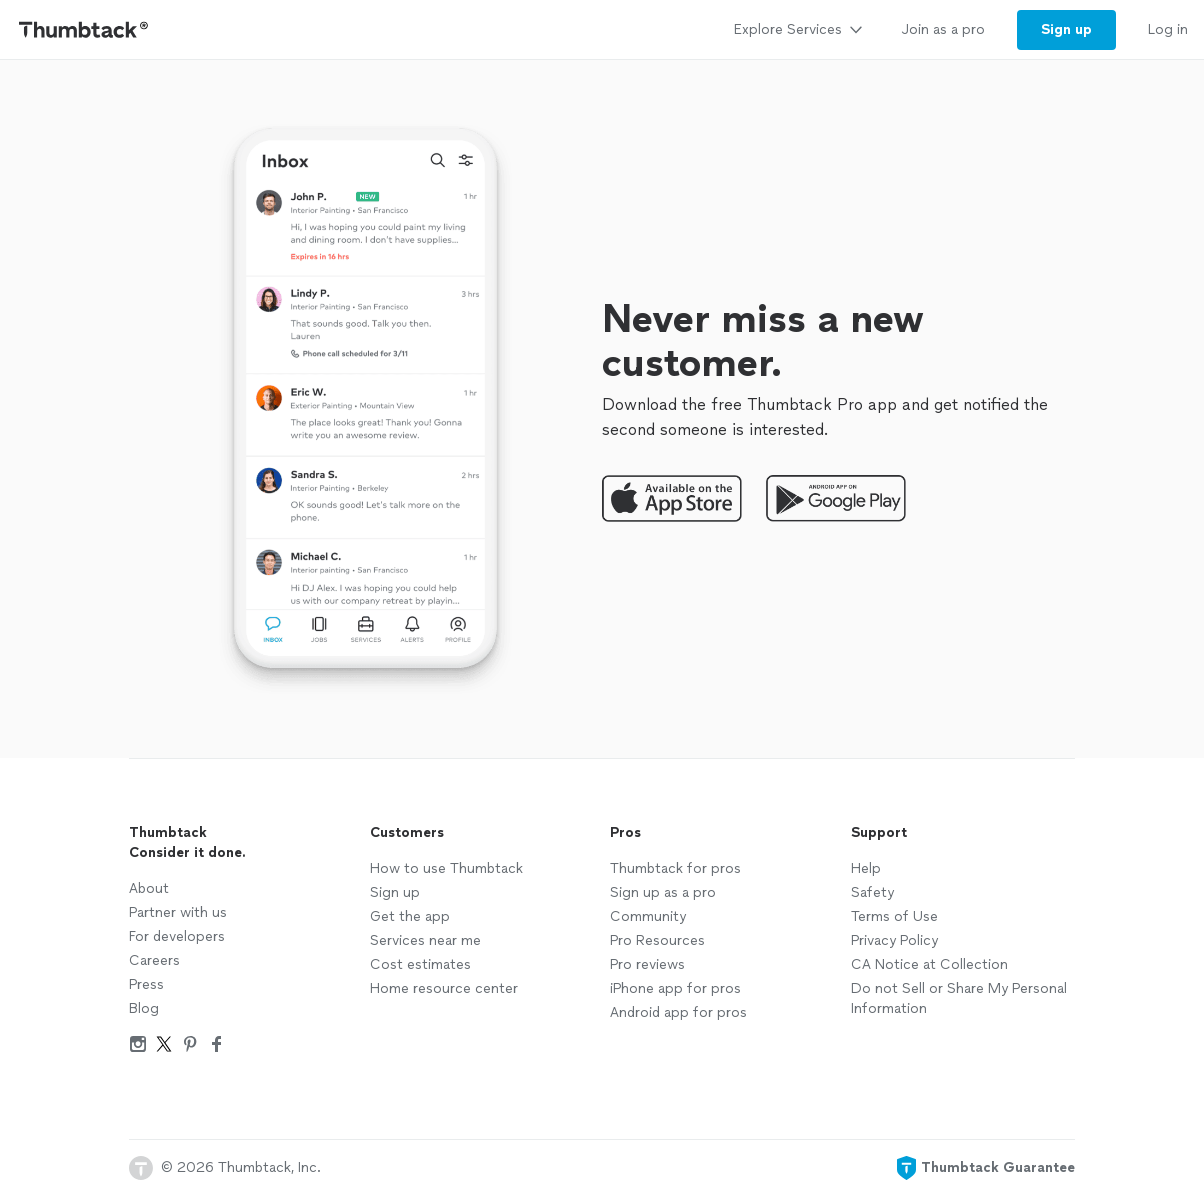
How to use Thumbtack (446, 868)
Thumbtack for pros (675, 868)
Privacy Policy (894, 940)
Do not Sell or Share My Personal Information (959, 998)
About (149, 888)
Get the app (410, 916)
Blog (144, 1008)
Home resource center (444, 988)
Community (648, 916)
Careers (154, 960)
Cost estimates (420, 964)
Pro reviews (647, 964)
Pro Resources (657, 940)
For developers (177, 936)
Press (146, 984)
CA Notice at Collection (929, 964)
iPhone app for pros (675, 988)
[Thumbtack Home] (84, 29)
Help (866, 868)
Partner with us (178, 912)
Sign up (395, 892)
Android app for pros (678, 1012)
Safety (872, 892)
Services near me (425, 940)
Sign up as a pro (663, 892)
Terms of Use (894, 916)
